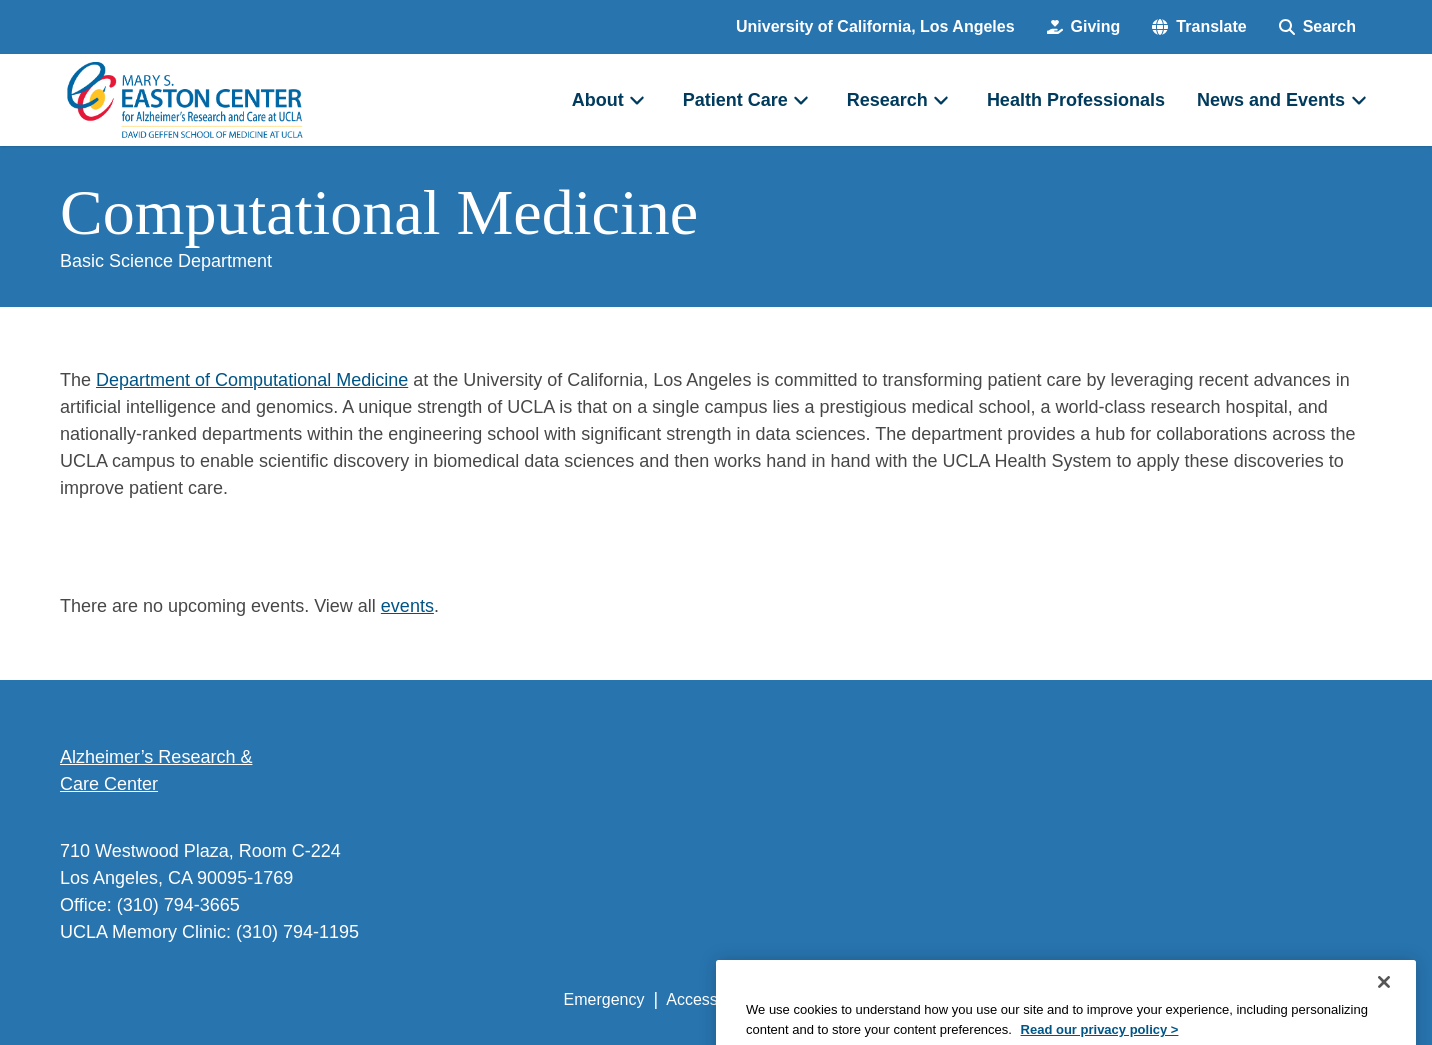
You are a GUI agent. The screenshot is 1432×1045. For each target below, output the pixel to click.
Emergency (604, 999)
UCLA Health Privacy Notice (1042, 999)
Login (1182, 999)
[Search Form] (1317, 27)
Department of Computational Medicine (252, 380)
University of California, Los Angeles (875, 26)
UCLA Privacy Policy (848, 999)
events (407, 606)
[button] (1199, 27)
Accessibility (709, 999)
